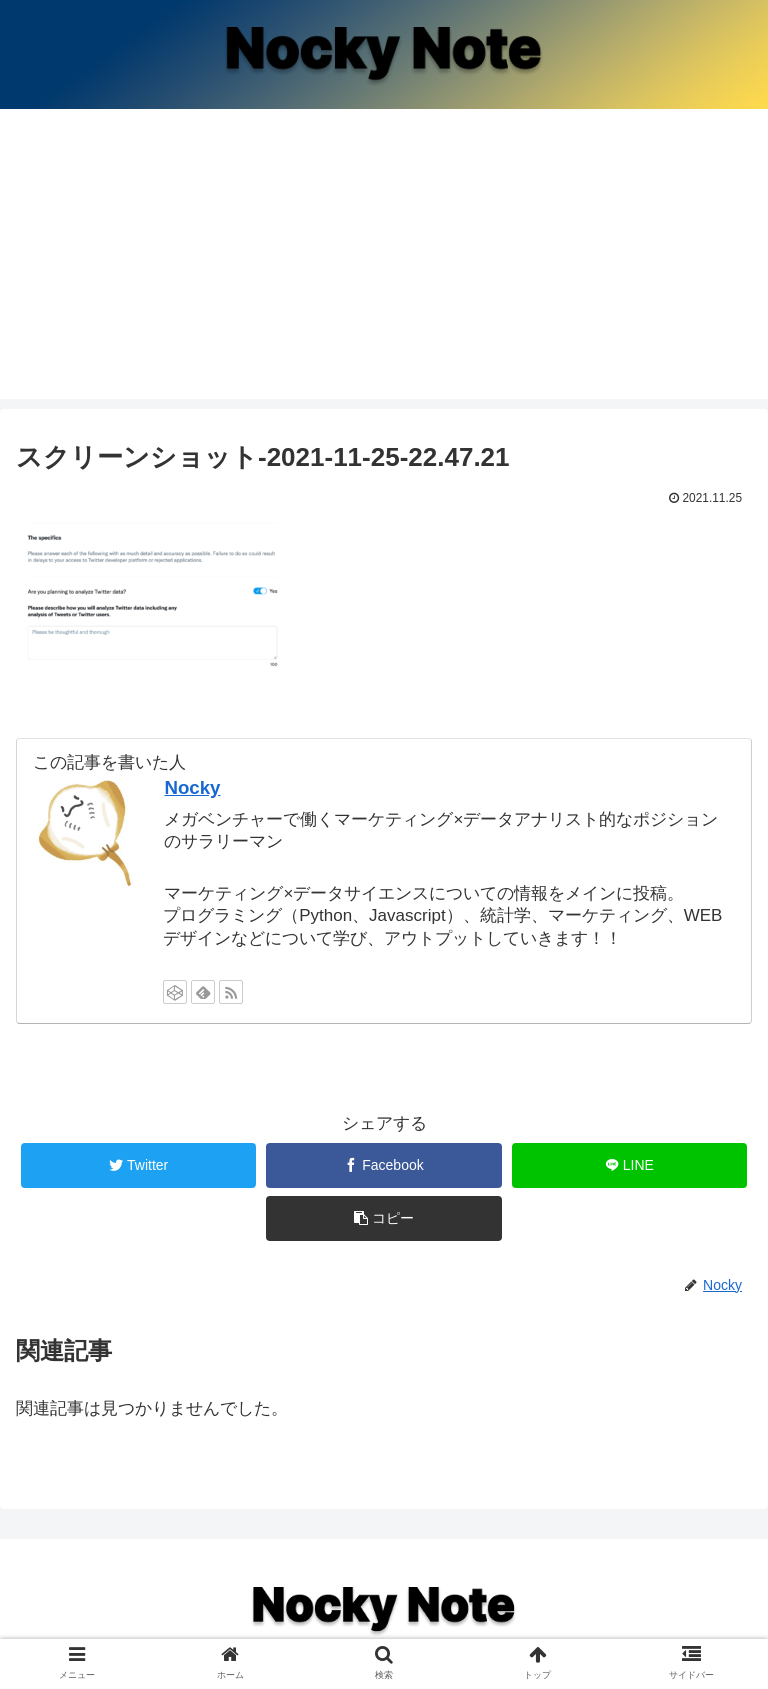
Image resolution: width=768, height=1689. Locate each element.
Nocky (192, 787)
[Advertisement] (384, 259)
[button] (384, 1218)
